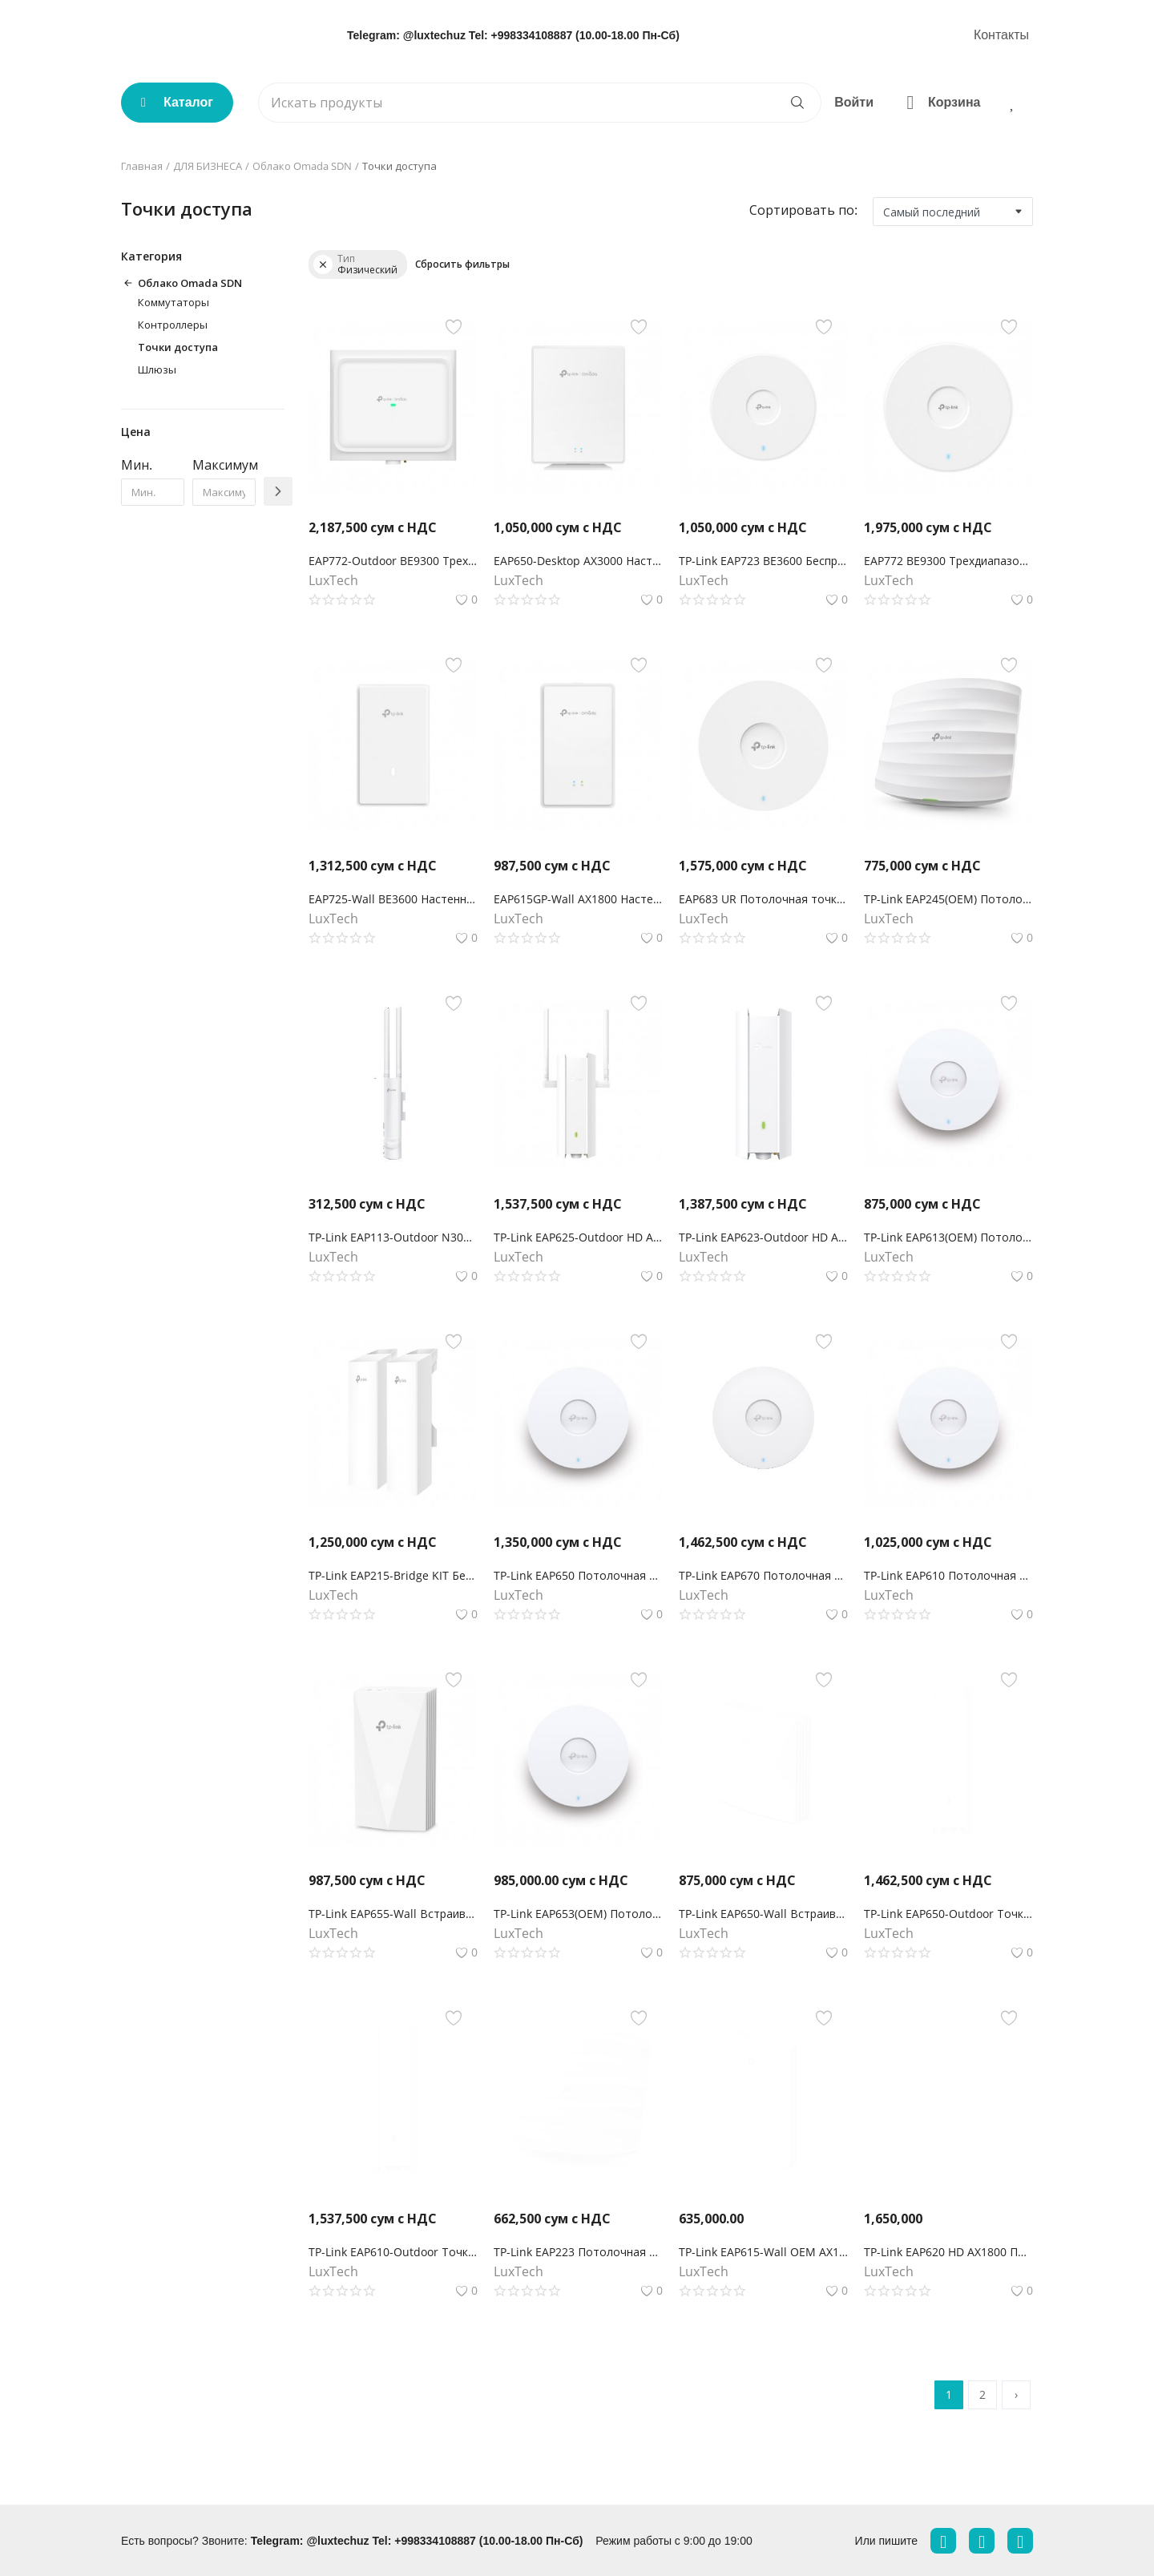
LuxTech (333, 580)
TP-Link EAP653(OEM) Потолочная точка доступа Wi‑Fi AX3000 (578, 1913)
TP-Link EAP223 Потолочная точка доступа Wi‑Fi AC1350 (578, 2251)
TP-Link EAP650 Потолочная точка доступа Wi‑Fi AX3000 (578, 1575)
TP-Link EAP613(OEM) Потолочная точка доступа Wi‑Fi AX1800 (948, 1237)
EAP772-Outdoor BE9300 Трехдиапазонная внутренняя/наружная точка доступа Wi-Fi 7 (393, 560)
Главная (142, 166)
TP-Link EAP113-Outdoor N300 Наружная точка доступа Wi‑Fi (393, 1237)
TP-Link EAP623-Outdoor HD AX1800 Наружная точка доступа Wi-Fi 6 (763, 1237)
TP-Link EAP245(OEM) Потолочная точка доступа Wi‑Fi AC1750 (948, 898)
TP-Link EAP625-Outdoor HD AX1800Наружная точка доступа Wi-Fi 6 (578, 1237)
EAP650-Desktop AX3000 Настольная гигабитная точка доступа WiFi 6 (578, 560)
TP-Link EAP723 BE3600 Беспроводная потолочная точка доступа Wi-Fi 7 (763, 560)
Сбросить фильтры (462, 264)
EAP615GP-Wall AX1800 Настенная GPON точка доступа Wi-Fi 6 (578, 898)
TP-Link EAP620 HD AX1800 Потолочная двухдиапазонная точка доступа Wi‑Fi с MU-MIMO (948, 2251)
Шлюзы (157, 369)
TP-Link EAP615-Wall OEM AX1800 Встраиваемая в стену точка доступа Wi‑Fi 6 (763, 2251)
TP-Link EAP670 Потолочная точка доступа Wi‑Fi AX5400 (763, 1575)
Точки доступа (178, 347)
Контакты (1001, 35)
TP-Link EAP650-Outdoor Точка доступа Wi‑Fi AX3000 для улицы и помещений (948, 1913)
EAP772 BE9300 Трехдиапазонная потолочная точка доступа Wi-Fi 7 (948, 560)
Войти (854, 102)
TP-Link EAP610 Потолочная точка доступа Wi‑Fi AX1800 (948, 1575)
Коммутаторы (173, 302)
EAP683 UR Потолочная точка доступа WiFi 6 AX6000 (763, 898)
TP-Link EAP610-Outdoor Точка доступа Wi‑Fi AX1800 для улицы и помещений (393, 2251)
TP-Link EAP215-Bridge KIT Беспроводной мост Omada (393, 1575)
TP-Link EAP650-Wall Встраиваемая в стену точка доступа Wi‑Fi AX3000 (763, 1913)
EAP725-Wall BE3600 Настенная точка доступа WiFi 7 (393, 898)
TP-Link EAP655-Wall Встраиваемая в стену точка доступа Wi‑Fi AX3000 (393, 1913)
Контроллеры (173, 324)
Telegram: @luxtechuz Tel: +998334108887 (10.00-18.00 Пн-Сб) (513, 35)
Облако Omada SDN (302, 166)
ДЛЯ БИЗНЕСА (207, 166)
